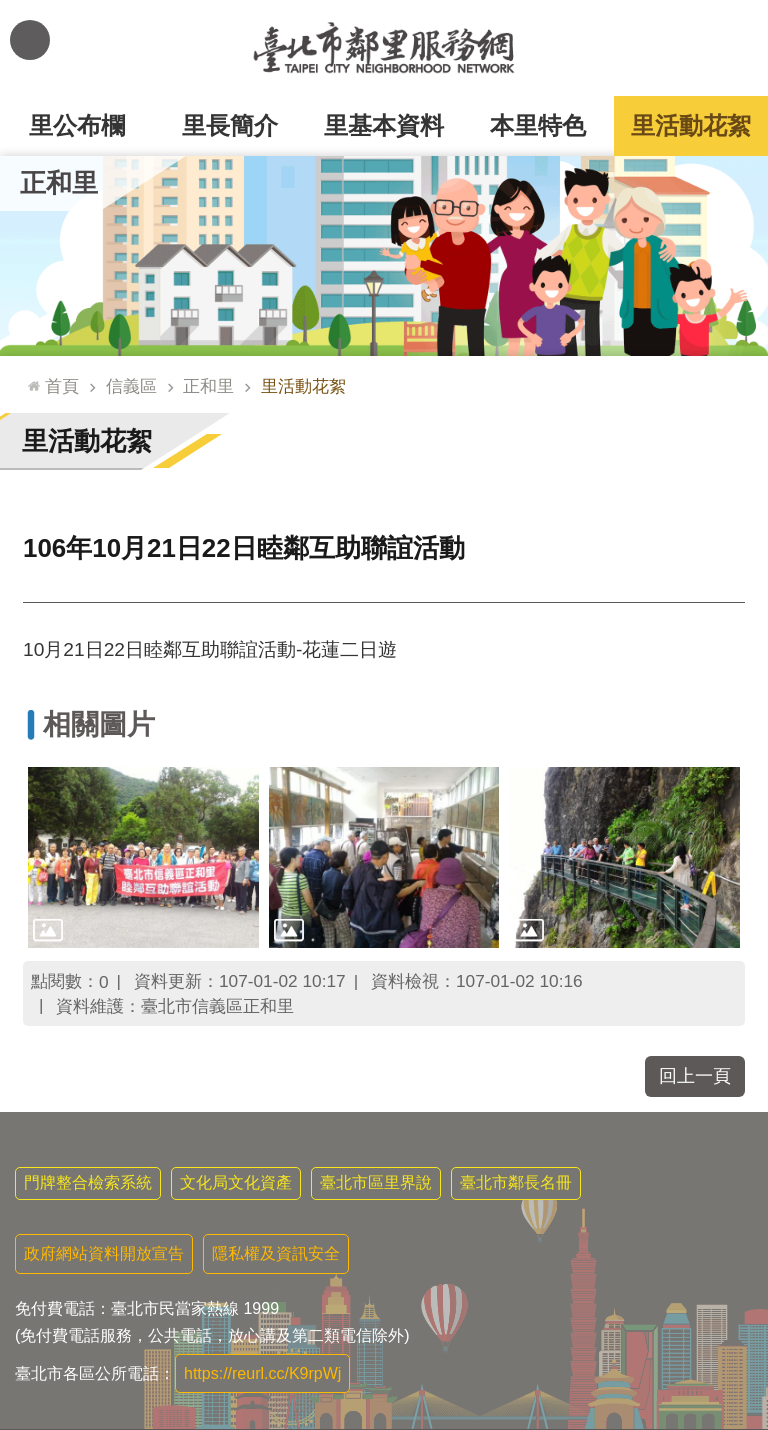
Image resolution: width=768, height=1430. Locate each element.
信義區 (131, 386)
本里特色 (538, 125)
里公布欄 (77, 125)
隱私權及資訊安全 (276, 1253)
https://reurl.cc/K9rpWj (262, 1373)
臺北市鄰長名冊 (516, 1182)
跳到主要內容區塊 (10, 10)
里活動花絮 (691, 125)
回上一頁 (695, 1076)
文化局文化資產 (236, 1182)
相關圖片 (99, 724)
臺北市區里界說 (376, 1182)
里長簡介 (230, 125)
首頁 (62, 386)
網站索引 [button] (30, 40)
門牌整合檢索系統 (88, 1182)
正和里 (59, 183)
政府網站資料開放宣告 (104, 1253)
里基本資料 (384, 125)
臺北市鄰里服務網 (384, 48)
